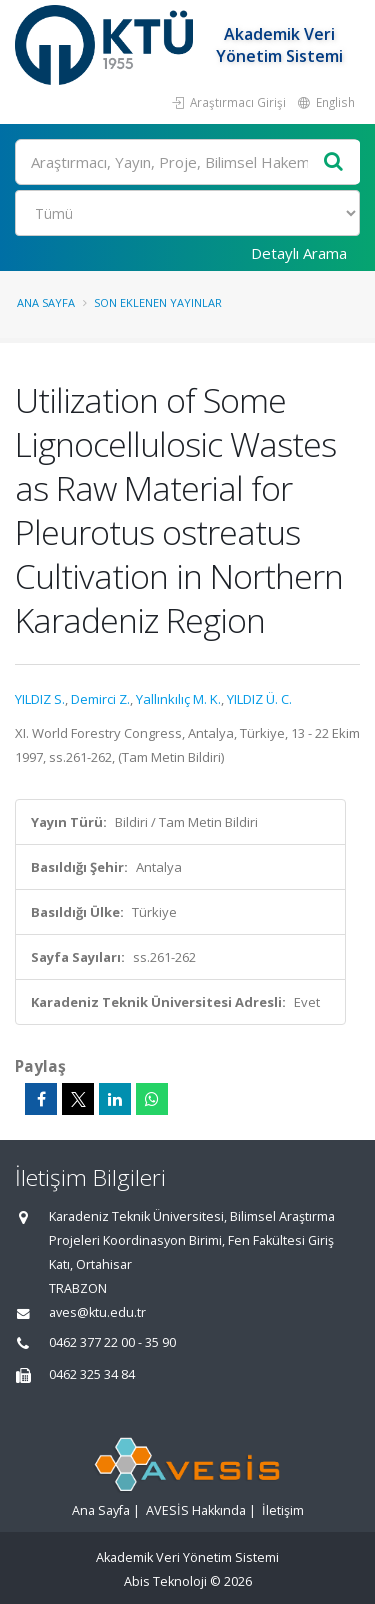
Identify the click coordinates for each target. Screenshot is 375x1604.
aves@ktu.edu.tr (97, 1312)
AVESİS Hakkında (196, 1510)
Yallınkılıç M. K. (178, 699)
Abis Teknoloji (165, 1581)
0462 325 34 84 (92, 1374)
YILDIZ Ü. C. (259, 699)
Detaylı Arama (299, 253)
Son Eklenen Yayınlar (158, 302)
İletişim (283, 1510)
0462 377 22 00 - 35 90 (112, 1342)
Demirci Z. (100, 699)
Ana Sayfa (46, 302)
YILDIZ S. (40, 699)
